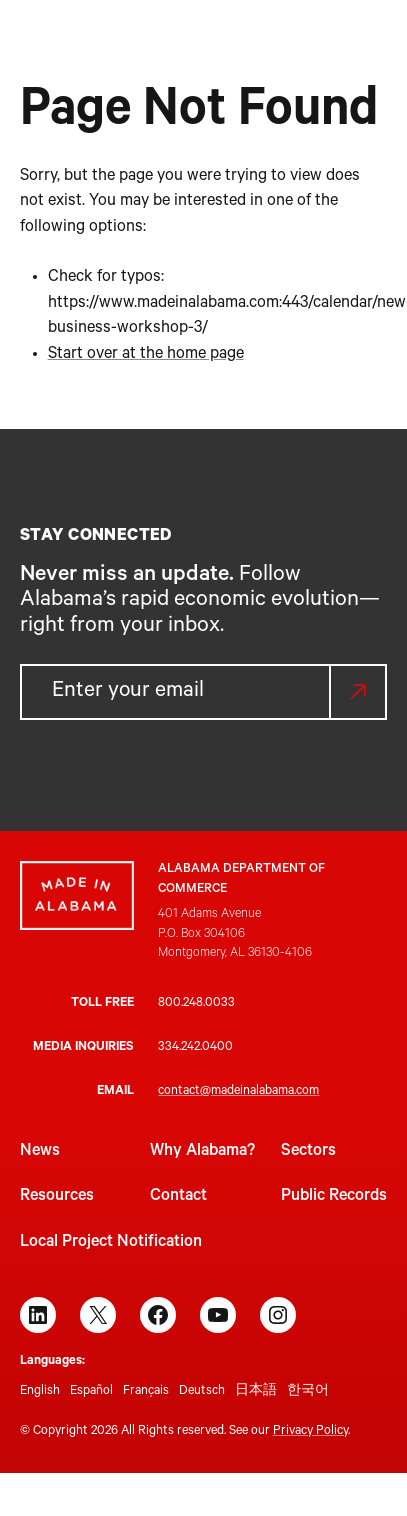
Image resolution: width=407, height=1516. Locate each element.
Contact (178, 1197)
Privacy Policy (310, 1432)
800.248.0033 (196, 1004)
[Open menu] (375, 50)
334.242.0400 (195, 1048)
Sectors (308, 1152)
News (40, 1152)
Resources (57, 1197)
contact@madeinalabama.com (238, 1092)
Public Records (334, 1197)
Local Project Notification (111, 1243)
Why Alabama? (202, 1152)
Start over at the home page (146, 355)
